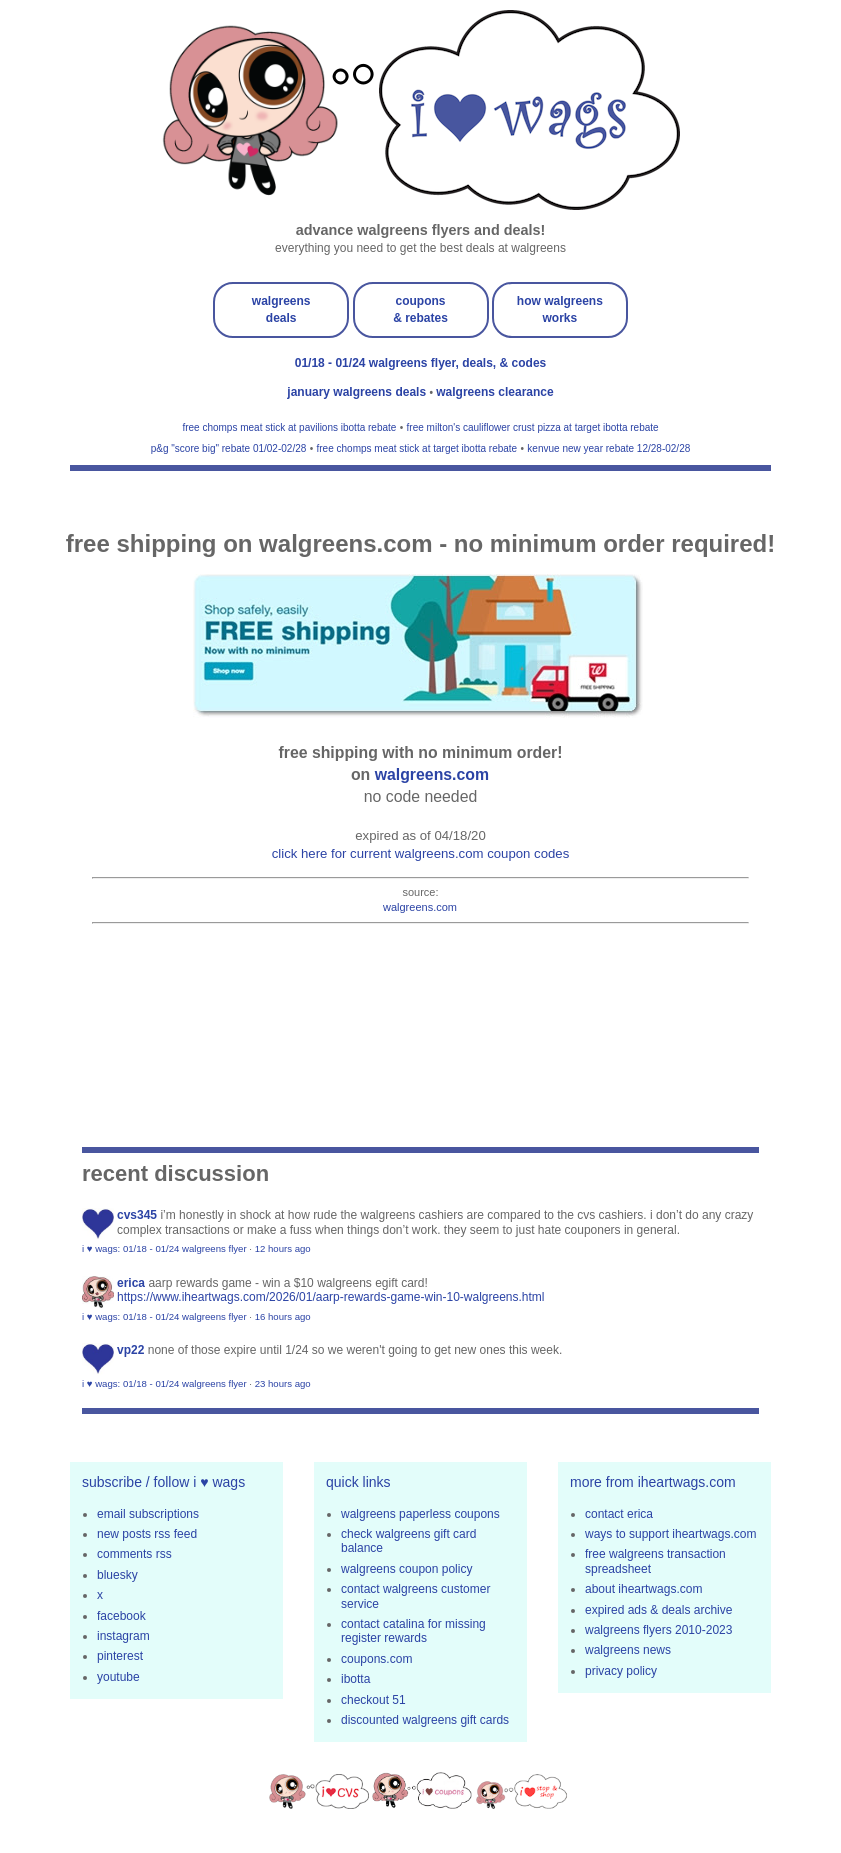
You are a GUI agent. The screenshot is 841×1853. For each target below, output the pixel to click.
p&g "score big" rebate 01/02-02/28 (229, 448)
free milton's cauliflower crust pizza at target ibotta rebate (533, 427)
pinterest (120, 1656)
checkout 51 (373, 1700)
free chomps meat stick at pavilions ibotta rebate (289, 427)
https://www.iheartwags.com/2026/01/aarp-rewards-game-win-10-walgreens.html (331, 1297)
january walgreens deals (358, 392)
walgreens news (628, 1650)
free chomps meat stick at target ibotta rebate (417, 448)
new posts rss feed (147, 1534)
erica (131, 1283)
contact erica (619, 1514)
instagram (123, 1636)
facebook (121, 1616)
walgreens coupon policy (406, 1569)
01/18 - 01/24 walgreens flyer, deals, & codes (420, 363)
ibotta (355, 1679)
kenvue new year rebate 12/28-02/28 (608, 448)
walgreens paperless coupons (420, 1514)
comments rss (134, 1554)
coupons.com (376, 1659)
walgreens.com (432, 774)
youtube (118, 1677)
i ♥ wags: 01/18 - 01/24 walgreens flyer (164, 1248)
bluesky (117, 1575)
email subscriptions (148, 1514)
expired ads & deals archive (658, 1610)
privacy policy (621, 1671)
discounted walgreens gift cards (425, 1720)
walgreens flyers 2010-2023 (658, 1630)
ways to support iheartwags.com (670, 1534)
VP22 (130, 1350)
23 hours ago (283, 1383)
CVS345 (137, 1215)
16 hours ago (283, 1316)
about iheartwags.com (643, 1589)
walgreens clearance (494, 392)
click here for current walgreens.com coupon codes (421, 853)
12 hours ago (283, 1248)
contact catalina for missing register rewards (413, 1631)
